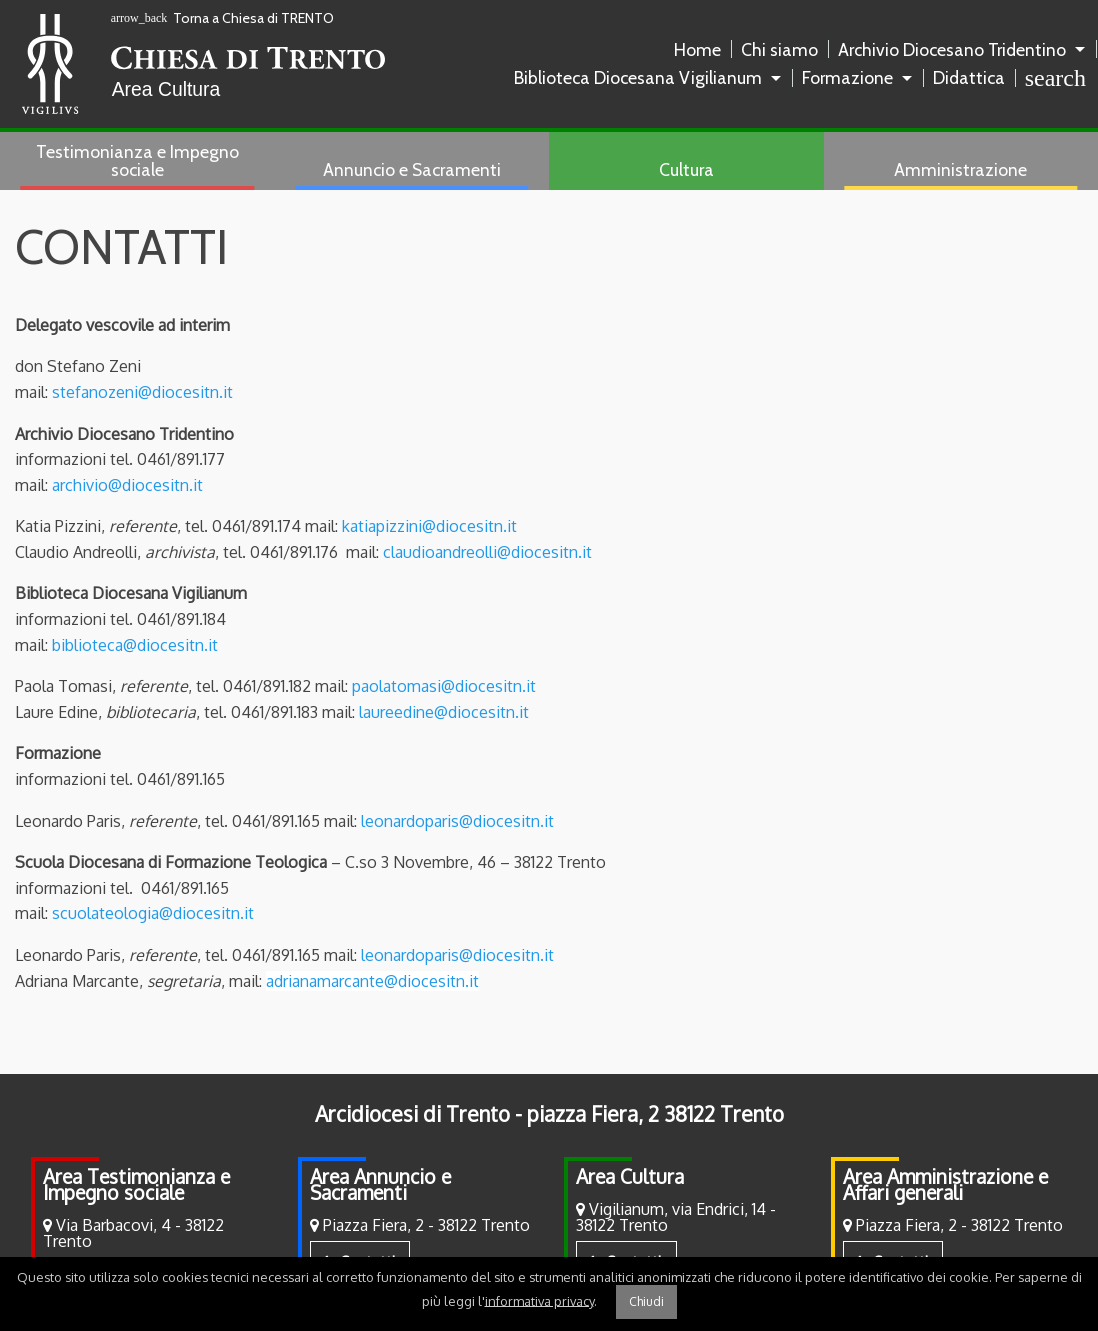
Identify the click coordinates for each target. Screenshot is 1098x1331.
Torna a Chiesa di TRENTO (223, 18)
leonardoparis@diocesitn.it (457, 821)
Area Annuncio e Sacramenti (380, 1184)
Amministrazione (960, 169)
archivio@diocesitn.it (127, 485)
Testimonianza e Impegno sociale (137, 160)
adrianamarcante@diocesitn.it (372, 981)
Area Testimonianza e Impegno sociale (136, 1184)
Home (697, 49)
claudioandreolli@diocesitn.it (487, 552)
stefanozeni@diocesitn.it (142, 392)
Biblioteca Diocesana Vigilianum (638, 77)
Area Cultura (630, 1176)
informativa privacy (539, 1300)
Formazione (847, 77)
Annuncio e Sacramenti (412, 169)
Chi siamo (779, 49)
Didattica (969, 77)
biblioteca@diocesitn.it (135, 645)
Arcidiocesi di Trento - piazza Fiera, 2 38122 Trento (549, 1114)
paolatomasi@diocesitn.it (444, 686)
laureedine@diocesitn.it (444, 712)
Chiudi (646, 1301)
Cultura (686, 169)
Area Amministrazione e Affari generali (945, 1184)
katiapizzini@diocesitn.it (429, 526)
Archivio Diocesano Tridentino (952, 49)
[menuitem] (701, 50)
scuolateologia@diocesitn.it (153, 913)
